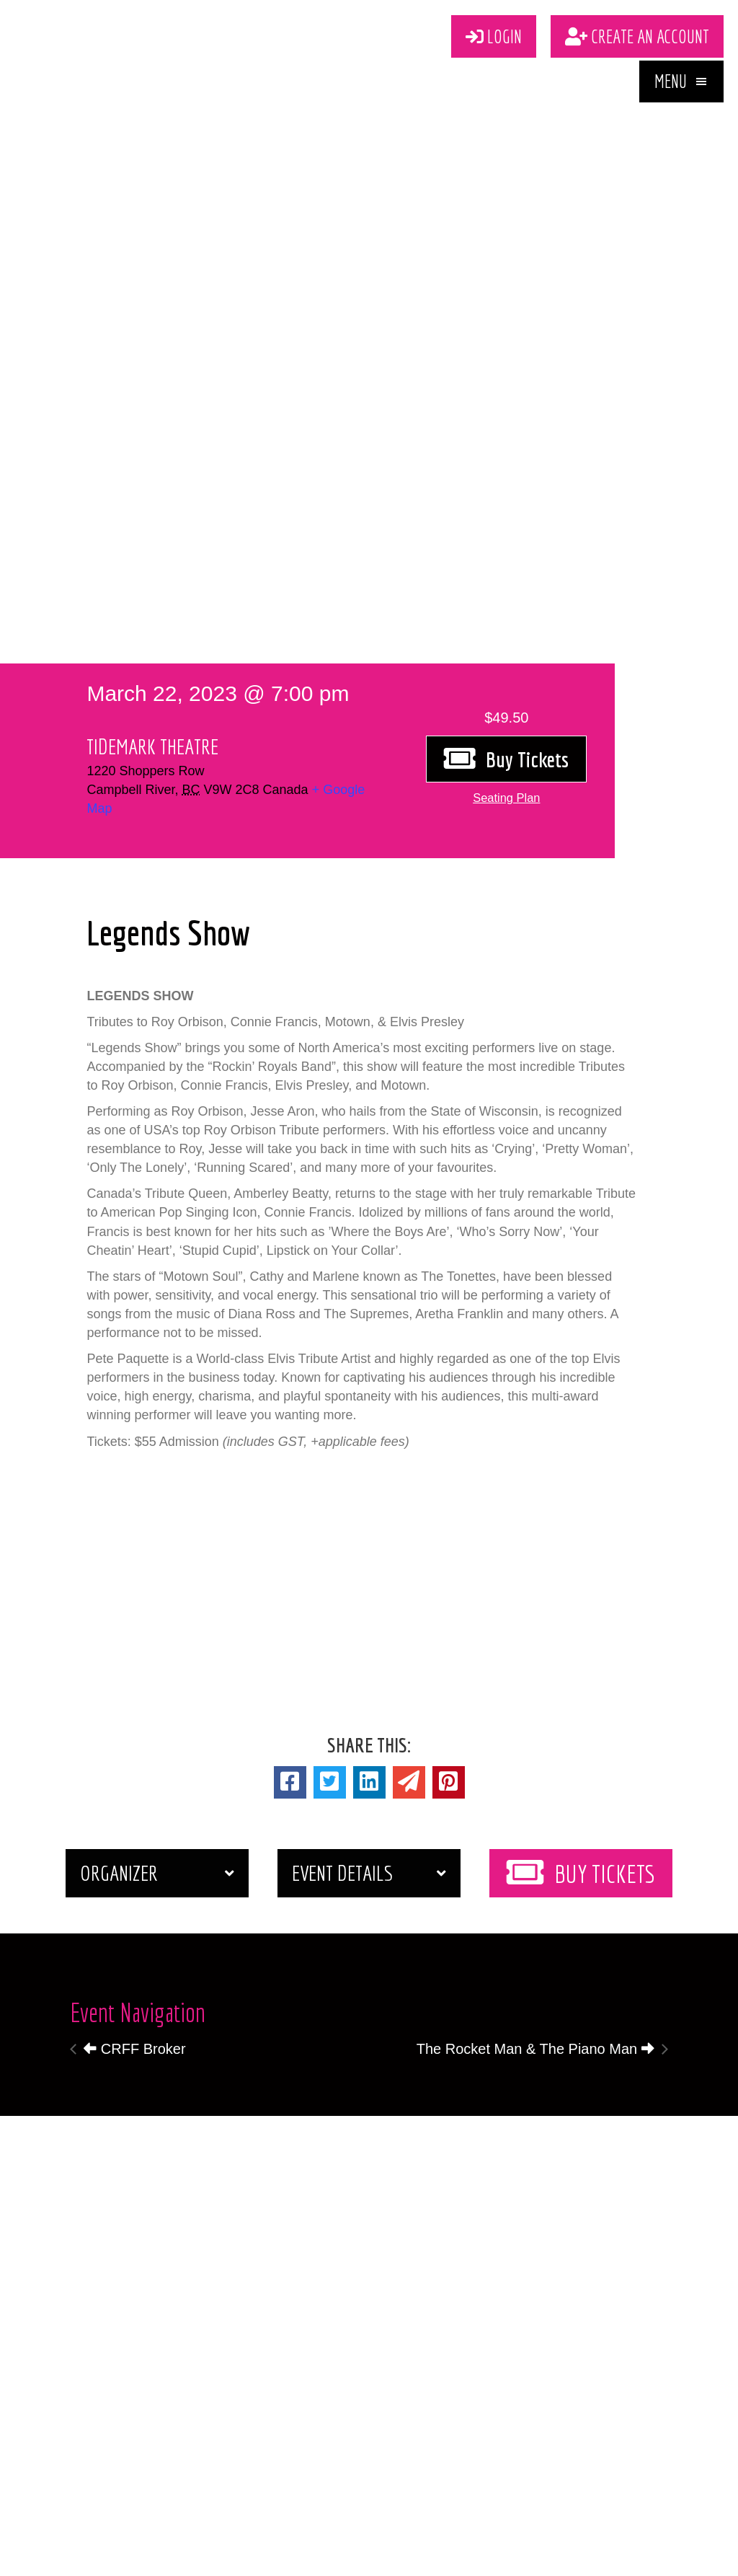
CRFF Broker (134, 2049)
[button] (681, 88)
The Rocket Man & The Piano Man (535, 2049)
